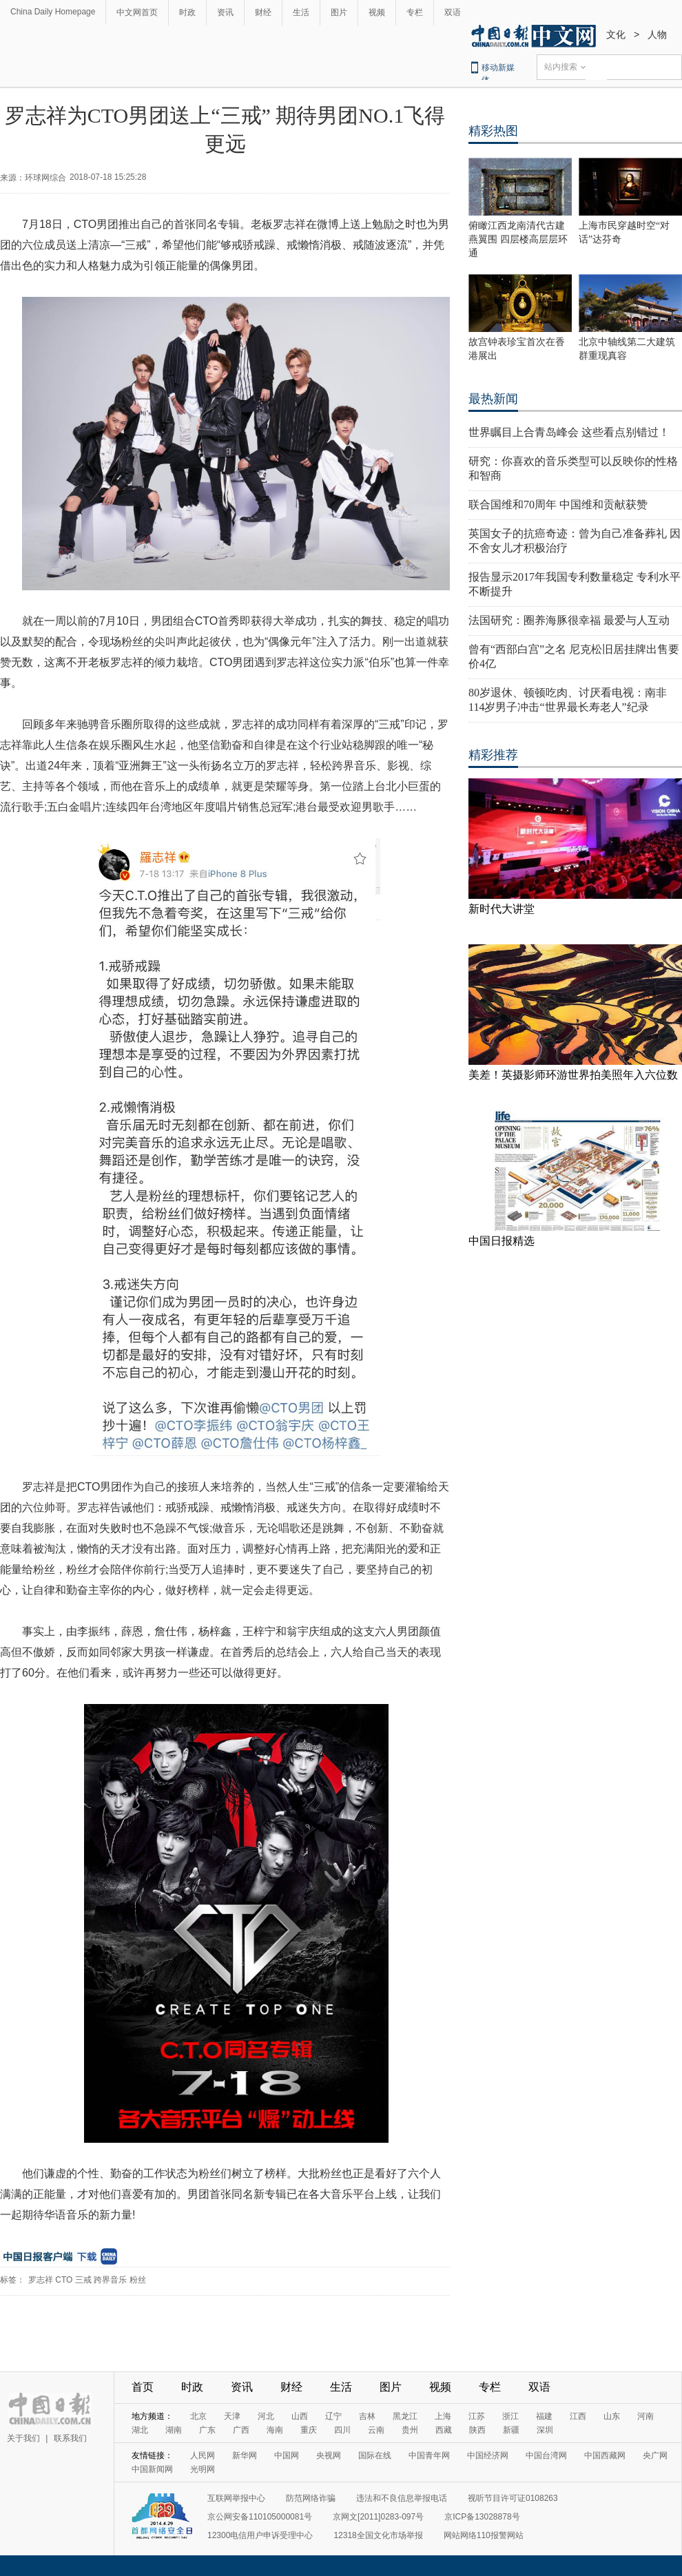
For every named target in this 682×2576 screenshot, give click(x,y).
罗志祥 (40, 2280)
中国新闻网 (152, 2469)
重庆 (308, 2430)
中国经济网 (487, 2455)
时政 (187, 12)
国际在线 (374, 2455)
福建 (544, 2416)
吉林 (367, 2416)
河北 (266, 2416)
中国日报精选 (501, 1241)
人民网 (202, 2455)
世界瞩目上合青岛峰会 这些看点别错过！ (569, 432)
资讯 (225, 12)
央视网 (328, 2455)
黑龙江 (405, 2416)
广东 (207, 2430)
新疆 (511, 2430)
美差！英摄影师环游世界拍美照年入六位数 (573, 1075)
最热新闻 (493, 399)
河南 (645, 2416)
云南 (376, 2430)
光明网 (202, 2469)
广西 (241, 2430)
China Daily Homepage (52, 12)
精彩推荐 (493, 755)
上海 (443, 2416)
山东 (611, 2416)
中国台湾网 (546, 2455)
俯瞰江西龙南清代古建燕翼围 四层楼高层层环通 (518, 239)
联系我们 (70, 2438)
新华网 (244, 2455)
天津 (232, 2416)
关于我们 (23, 2438)
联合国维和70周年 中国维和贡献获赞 (558, 504)
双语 (452, 12)
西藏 (443, 2430)
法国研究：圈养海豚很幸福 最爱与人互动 (569, 620)
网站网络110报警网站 (484, 2535)
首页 (143, 2387)
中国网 (286, 2455)
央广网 (655, 2455)
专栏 (414, 12)
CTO (63, 2280)
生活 (301, 12)
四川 (342, 2430)
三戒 (83, 2280)
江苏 (476, 2416)
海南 (275, 2430)
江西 (578, 2416)
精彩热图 (493, 131)
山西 (299, 2416)
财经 (263, 12)
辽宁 (333, 2416)
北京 (198, 2416)
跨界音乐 (110, 2280)
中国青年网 (429, 2455)
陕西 (477, 2430)
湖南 (173, 2430)
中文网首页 (137, 12)
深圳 (545, 2430)
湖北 (140, 2430)
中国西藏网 (605, 2455)
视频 (377, 12)
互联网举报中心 (236, 2498)
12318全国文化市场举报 (377, 2535)
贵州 (410, 2430)
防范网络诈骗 (310, 2498)
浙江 (510, 2416)
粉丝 (138, 2280)
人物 (657, 34)
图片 (339, 12)
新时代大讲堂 (501, 909)
